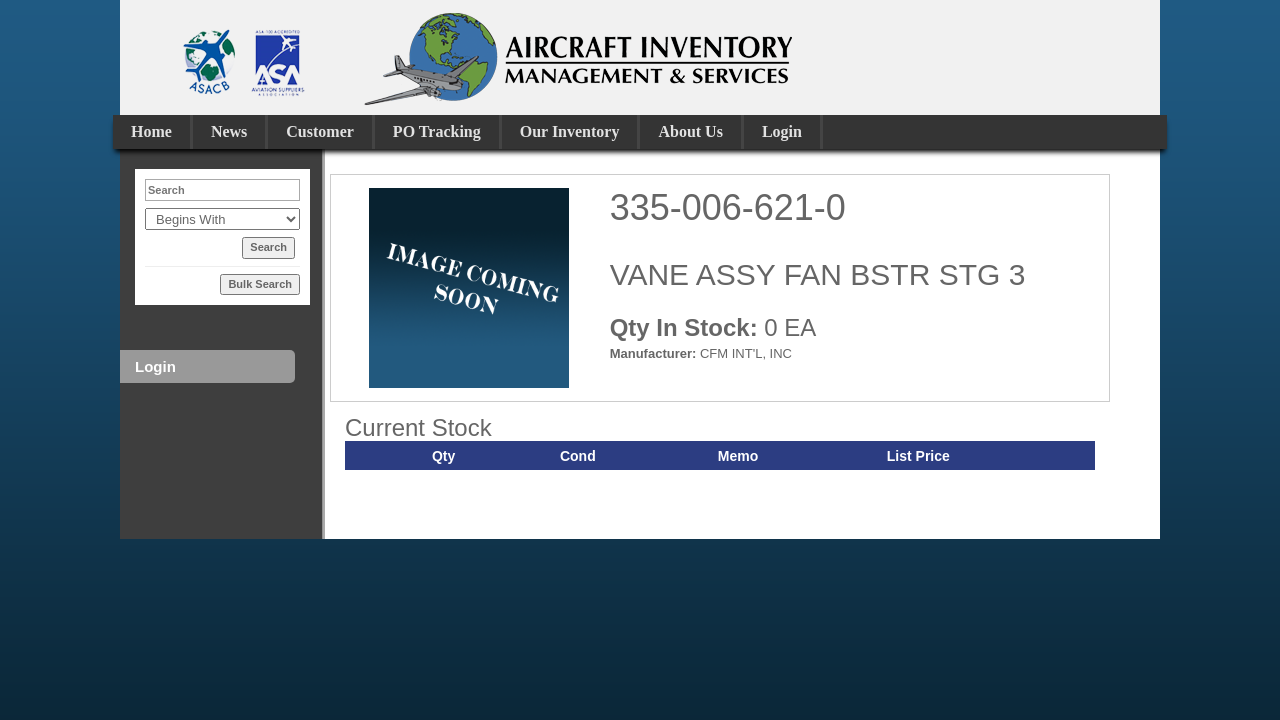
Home (151, 131)
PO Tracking (437, 131)
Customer (320, 131)
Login (782, 131)
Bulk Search (260, 284)
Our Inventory (570, 131)
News (229, 131)
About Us (690, 131)
